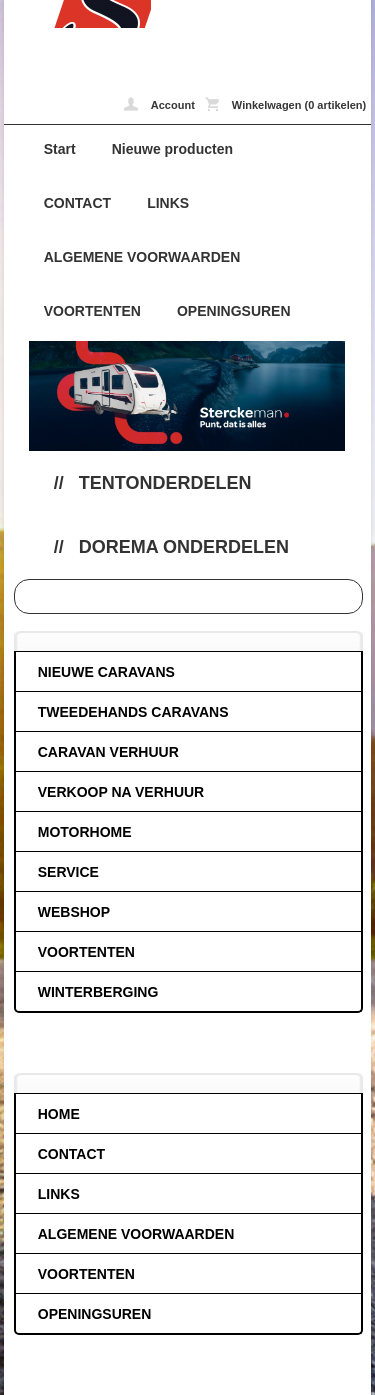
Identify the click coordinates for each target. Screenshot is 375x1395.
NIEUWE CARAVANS (106, 672)
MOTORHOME (85, 832)
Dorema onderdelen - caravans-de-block (77, 14)
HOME (59, 1114)
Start (60, 149)
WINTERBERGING (98, 992)
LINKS (168, 203)
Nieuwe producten (172, 149)
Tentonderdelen (165, 483)
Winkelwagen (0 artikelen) (285, 104)
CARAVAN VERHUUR (108, 752)
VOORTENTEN (92, 311)
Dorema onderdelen (184, 547)
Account (159, 104)
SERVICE (68, 872)
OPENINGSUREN (234, 311)
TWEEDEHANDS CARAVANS (133, 712)
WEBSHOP (74, 912)
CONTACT (77, 203)
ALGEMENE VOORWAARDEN (142, 257)
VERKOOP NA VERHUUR (121, 792)
